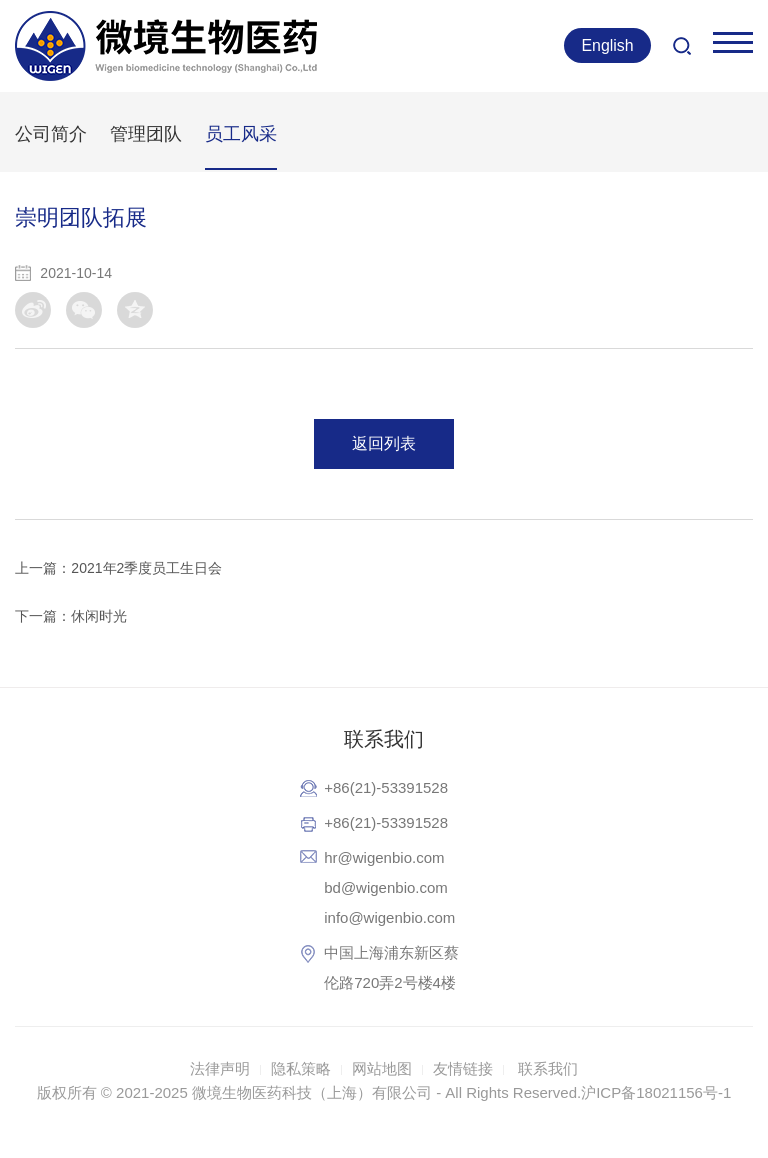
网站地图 (382, 1068)
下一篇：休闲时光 (71, 616)
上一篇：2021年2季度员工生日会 (118, 568)
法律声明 (220, 1068)
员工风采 (241, 134)
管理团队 (146, 134)
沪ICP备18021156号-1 (656, 1092)
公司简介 (51, 134)
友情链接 (463, 1068)
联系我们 (548, 1068)
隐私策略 (301, 1068)
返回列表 (384, 443)
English (607, 45)
